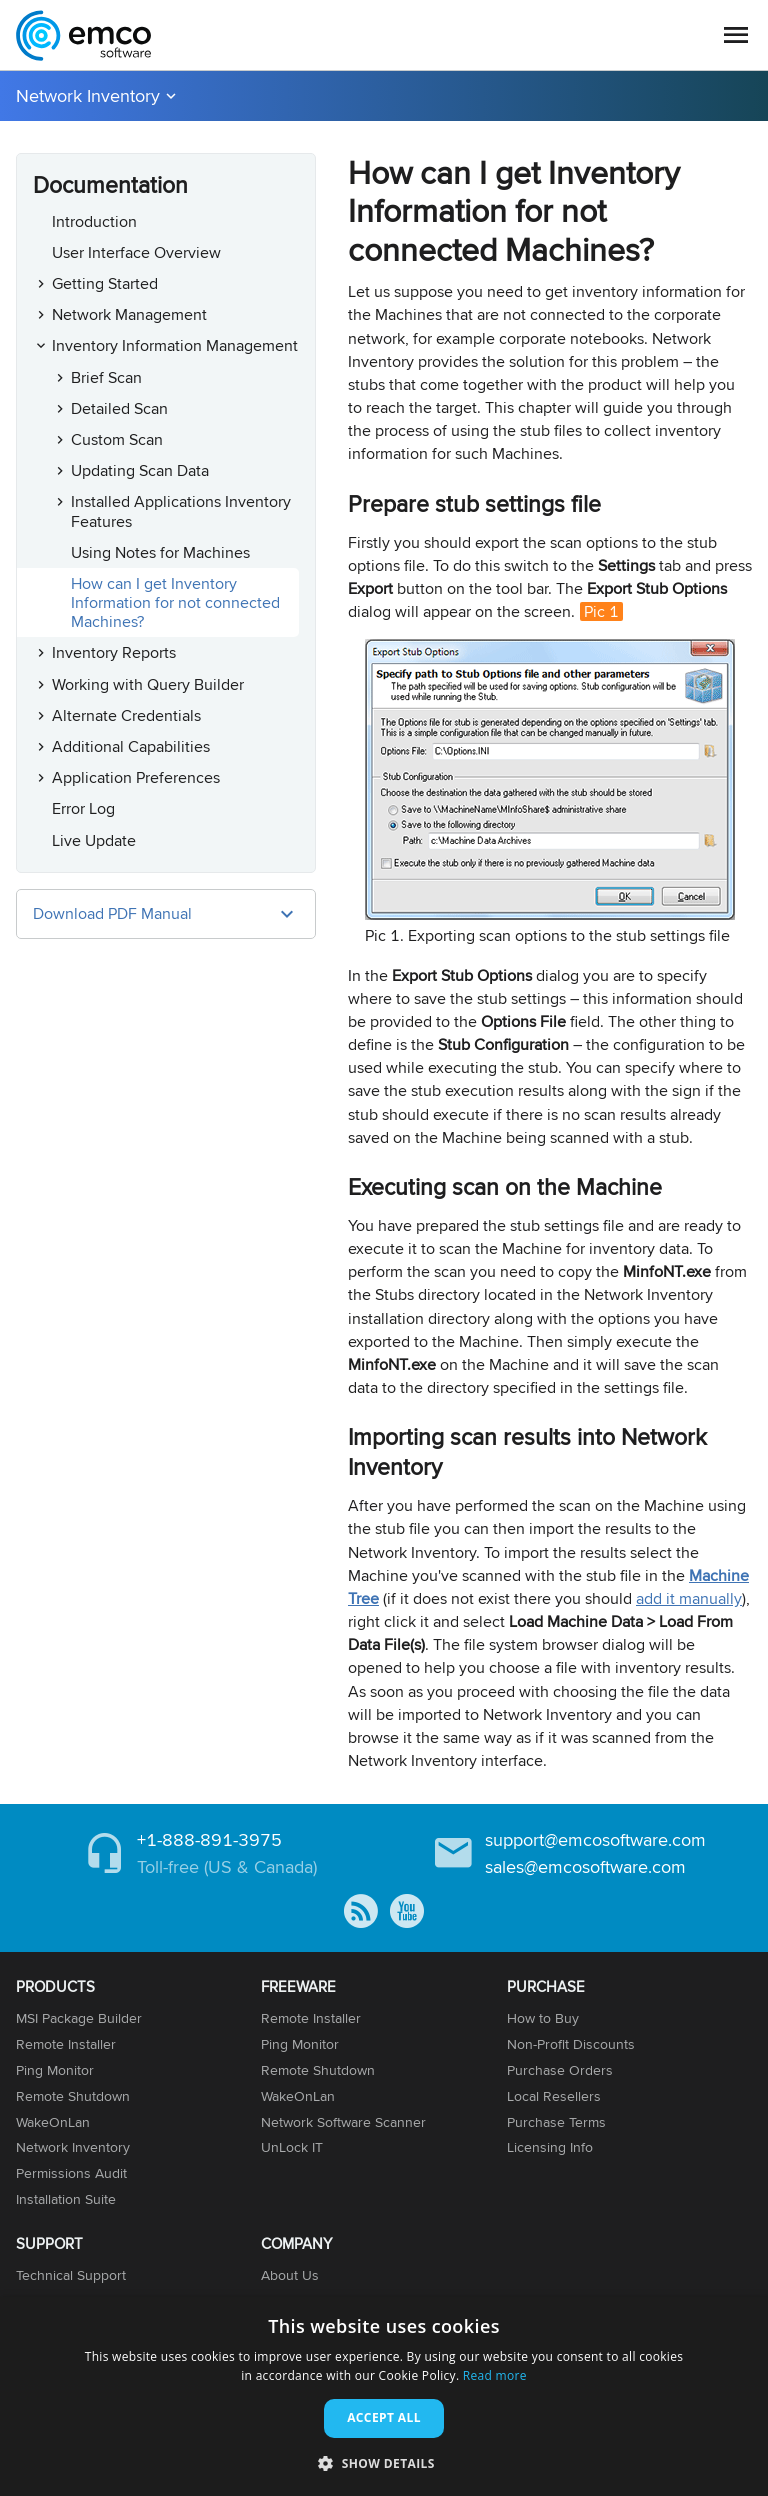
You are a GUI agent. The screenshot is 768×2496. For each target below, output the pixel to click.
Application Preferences (136, 777)
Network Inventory (88, 95)
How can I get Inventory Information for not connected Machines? (175, 602)
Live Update (94, 840)
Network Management (129, 314)
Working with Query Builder (148, 684)
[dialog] (384, 2396)
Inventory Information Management (175, 345)
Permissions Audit (71, 2173)
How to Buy (543, 2018)
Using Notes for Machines (160, 552)
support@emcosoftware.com (595, 1839)
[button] (384, 2462)
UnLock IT (292, 2147)
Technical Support (71, 2275)
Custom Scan (117, 439)
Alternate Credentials (126, 715)
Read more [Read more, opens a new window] (495, 2375)
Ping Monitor (55, 2070)
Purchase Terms (556, 2122)
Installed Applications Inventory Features (181, 511)
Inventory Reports (114, 652)
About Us (290, 2275)
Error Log (83, 808)
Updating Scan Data (140, 470)
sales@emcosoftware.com (585, 1866)
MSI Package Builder (79, 2018)
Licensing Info (550, 2147)
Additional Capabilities (131, 746)
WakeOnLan (53, 2122)
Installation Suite (66, 2199)
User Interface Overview (136, 252)
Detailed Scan (119, 408)
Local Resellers (554, 2096)
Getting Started (105, 283)
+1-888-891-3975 (209, 1839)
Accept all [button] (384, 2417)
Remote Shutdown (73, 2096)
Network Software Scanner (343, 2122)
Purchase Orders (560, 2070)
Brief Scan (106, 377)
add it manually (689, 1598)
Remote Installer (66, 2044)
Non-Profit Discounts (571, 2044)
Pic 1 (601, 611)
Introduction (94, 221)
